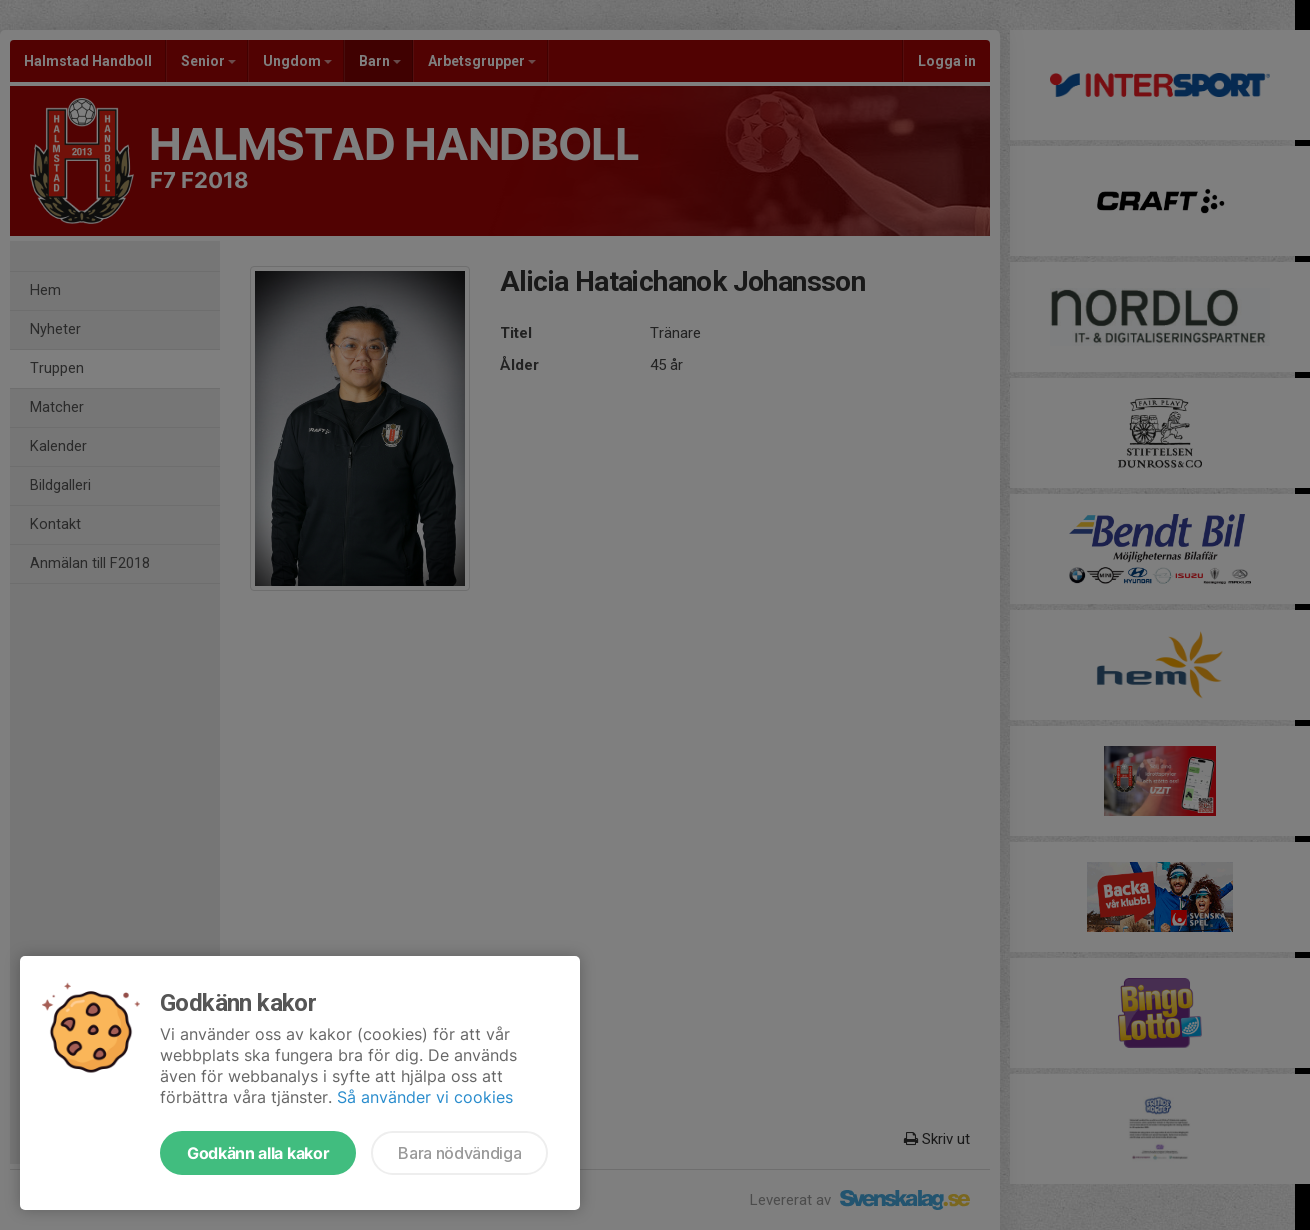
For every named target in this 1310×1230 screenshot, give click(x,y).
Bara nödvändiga (459, 1153)
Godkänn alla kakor (258, 1153)
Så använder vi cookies (425, 1097)
